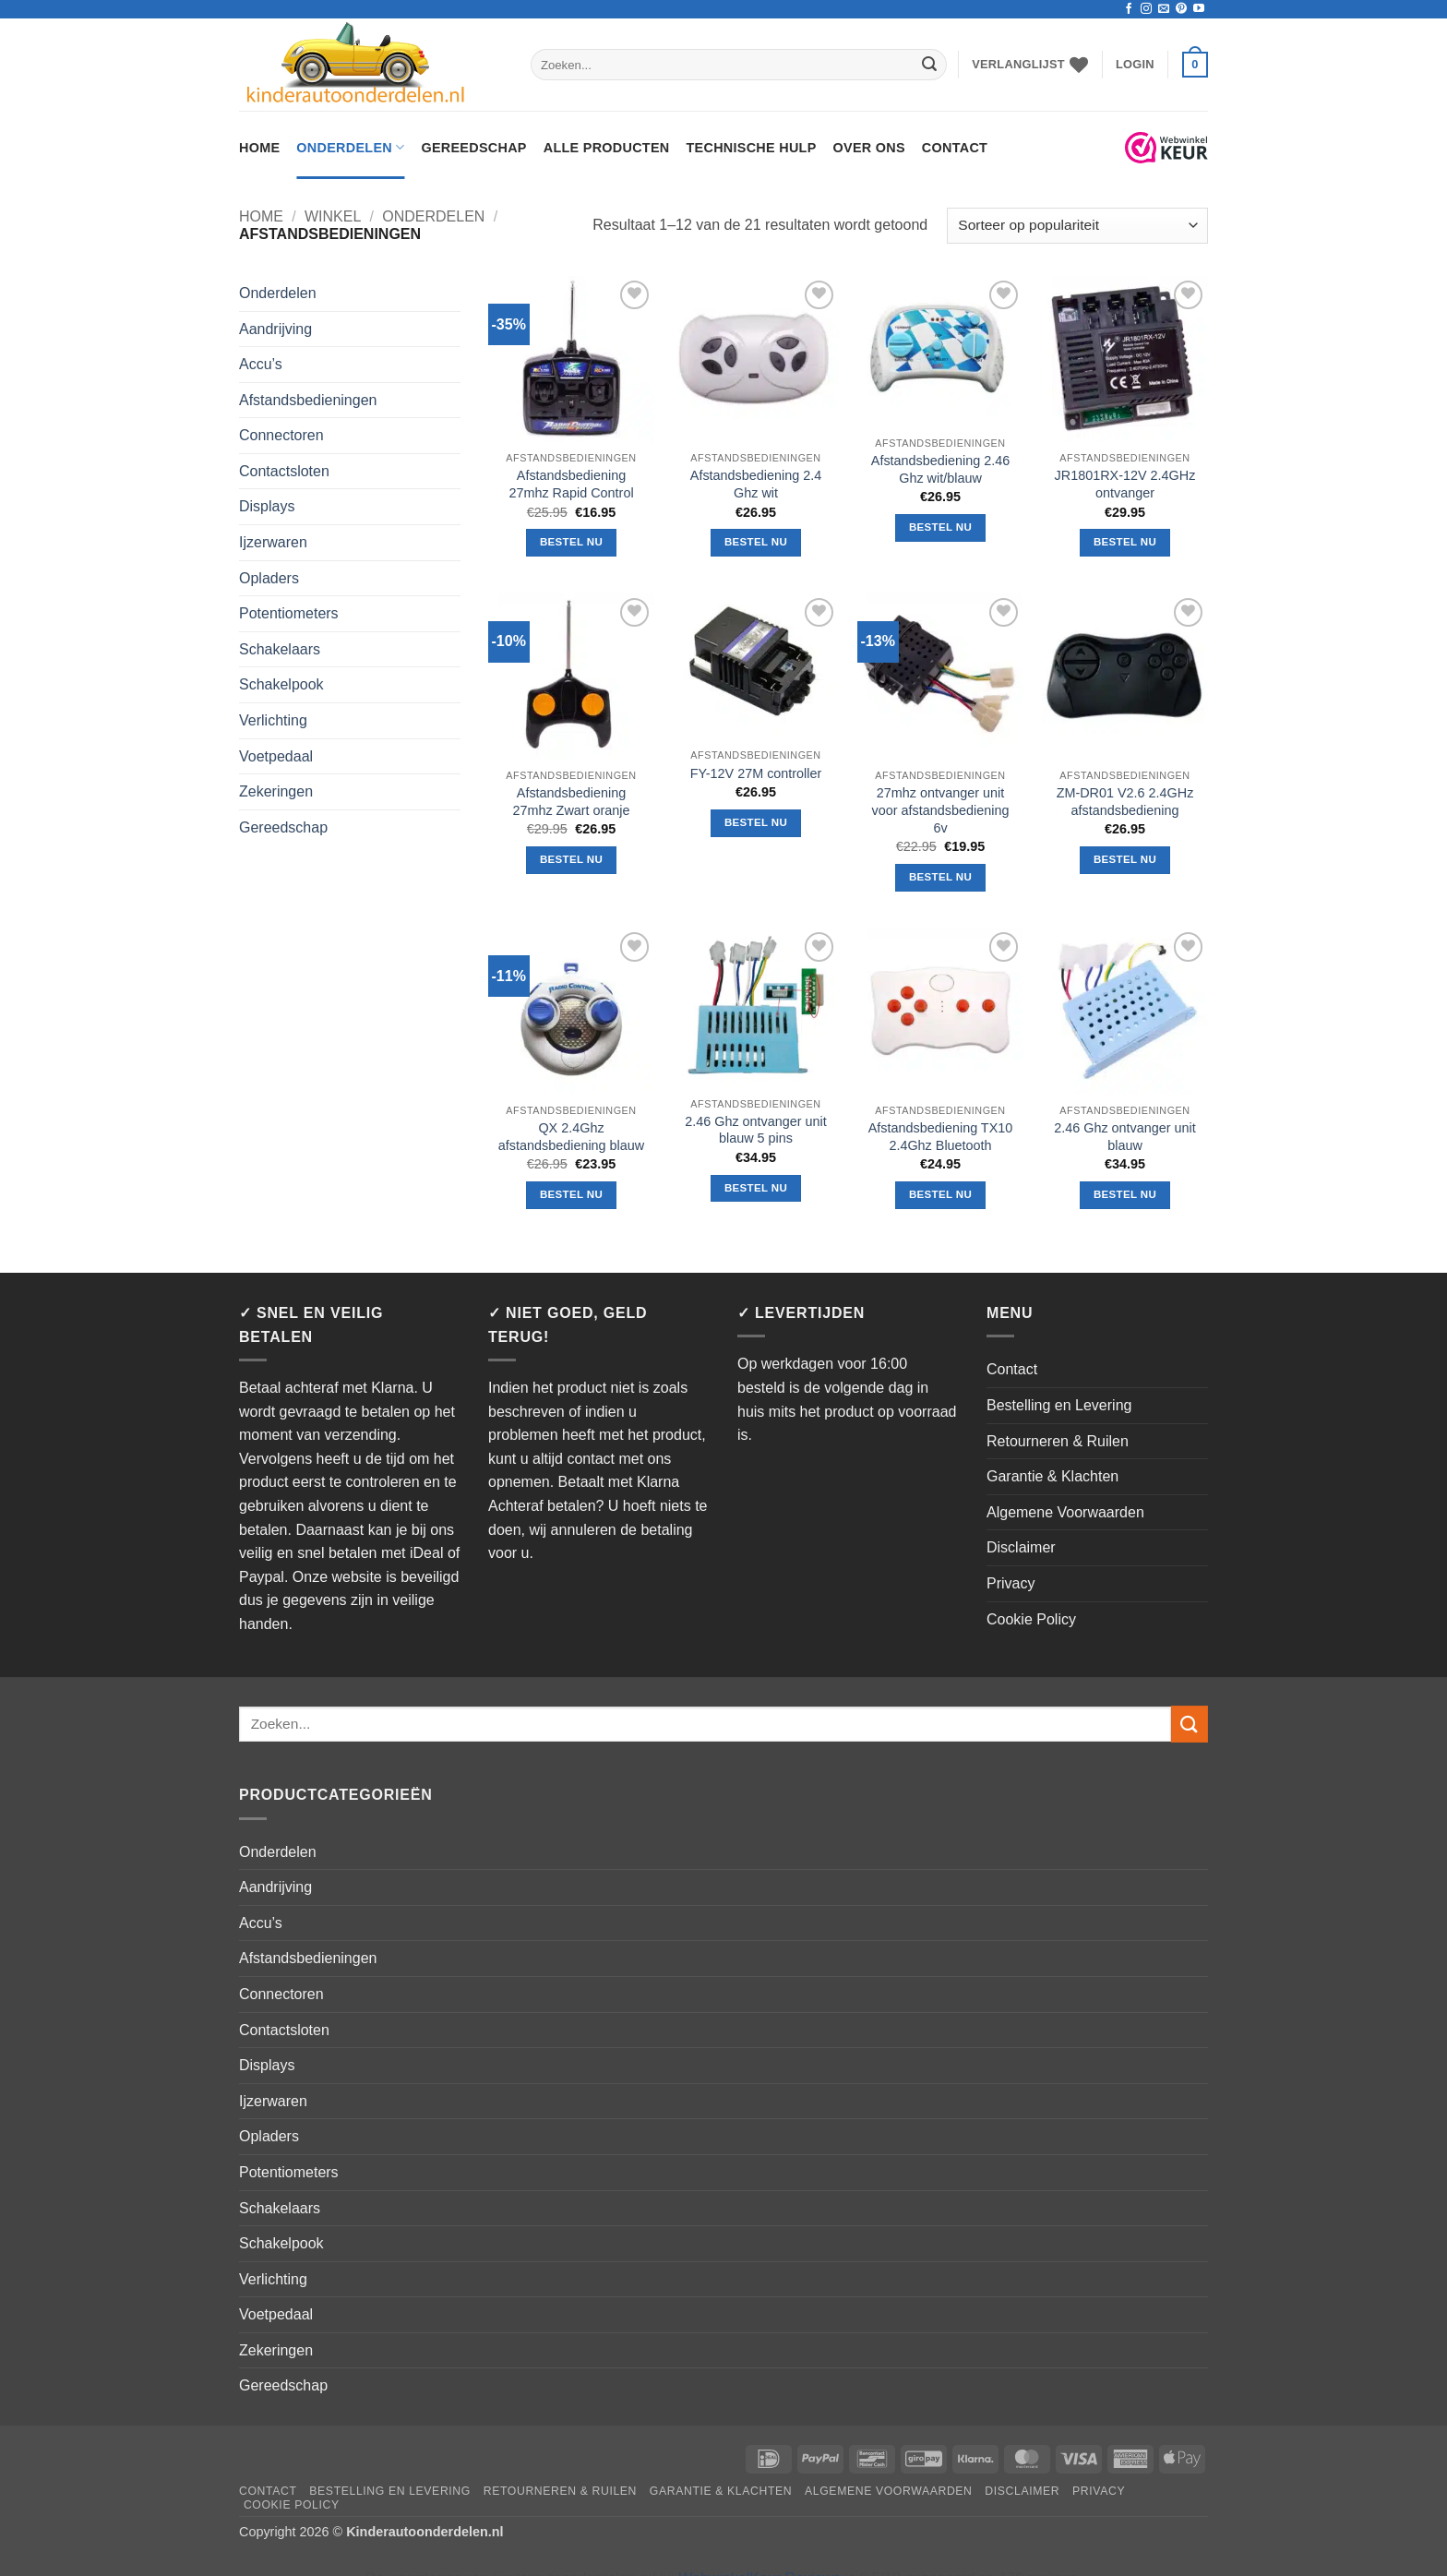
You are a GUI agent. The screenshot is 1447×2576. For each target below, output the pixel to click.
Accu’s (260, 364)
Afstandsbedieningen (308, 400)
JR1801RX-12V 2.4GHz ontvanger (1125, 484)
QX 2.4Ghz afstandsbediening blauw (571, 1136)
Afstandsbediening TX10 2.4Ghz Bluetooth (940, 1136)
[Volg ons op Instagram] (1146, 9)
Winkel (333, 216)
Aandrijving (275, 329)
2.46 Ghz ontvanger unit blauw (1125, 1136)
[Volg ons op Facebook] (1128, 9)
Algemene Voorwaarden (1065, 1512)
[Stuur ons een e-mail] (1163, 9)
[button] (1135, 64)
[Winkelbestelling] (1077, 226)
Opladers (269, 578)
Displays (266, 506)
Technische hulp (752, 147)
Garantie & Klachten (1052, 1476)
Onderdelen (350, 147)
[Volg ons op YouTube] (1198, 9)
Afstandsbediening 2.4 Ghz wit (755, 484)
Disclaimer (1021, 1547)
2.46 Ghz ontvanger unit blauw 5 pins (756, 1130)
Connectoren (281, 435)
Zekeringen (276, 791)
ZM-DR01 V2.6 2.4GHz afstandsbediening (1125, 801)
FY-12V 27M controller (756, 773)
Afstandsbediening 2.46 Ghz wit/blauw (940, 469)
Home (259, 147)
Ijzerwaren (273, 542)
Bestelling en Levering (1059, 1405)
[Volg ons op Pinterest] (1181, 9)
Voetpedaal (276, 756)
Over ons (869, 147)
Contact (954, 147)
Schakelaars (279, 649)
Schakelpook (281, 684)
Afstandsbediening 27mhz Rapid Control (570, 484)
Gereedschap (473, 147)
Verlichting (273, 720)
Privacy (1010, 1583)
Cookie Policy (1031, 1619)
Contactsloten (284, 471)
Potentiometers (289, 613)
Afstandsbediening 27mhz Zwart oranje (570, 801)
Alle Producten (607, 147)
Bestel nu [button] (571, 541)
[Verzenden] (929, 64)
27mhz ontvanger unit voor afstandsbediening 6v (941, 809)
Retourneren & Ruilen (1058, 1441)
